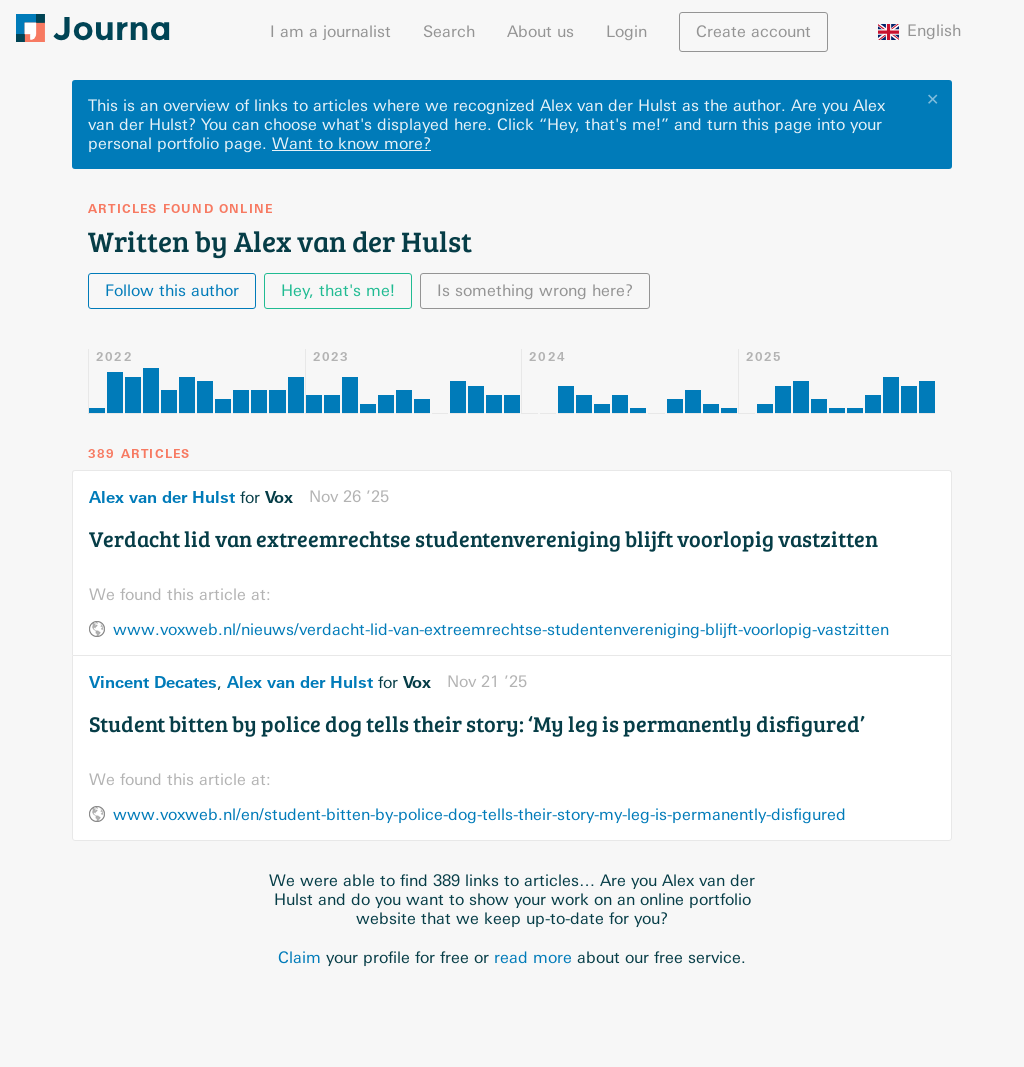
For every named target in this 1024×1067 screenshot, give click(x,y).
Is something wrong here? (535, 290)
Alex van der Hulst (162, 497)
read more (533, 957)
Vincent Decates (153, 682)
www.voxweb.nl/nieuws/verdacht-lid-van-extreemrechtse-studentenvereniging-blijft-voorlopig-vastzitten (501, 629)
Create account (753, 31)
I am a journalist (330, 31)
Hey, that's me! (338, 290)
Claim (299, 957)
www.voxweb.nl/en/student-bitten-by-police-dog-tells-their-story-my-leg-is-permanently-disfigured (479, 814)
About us (540, 31)
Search (449, 31)
